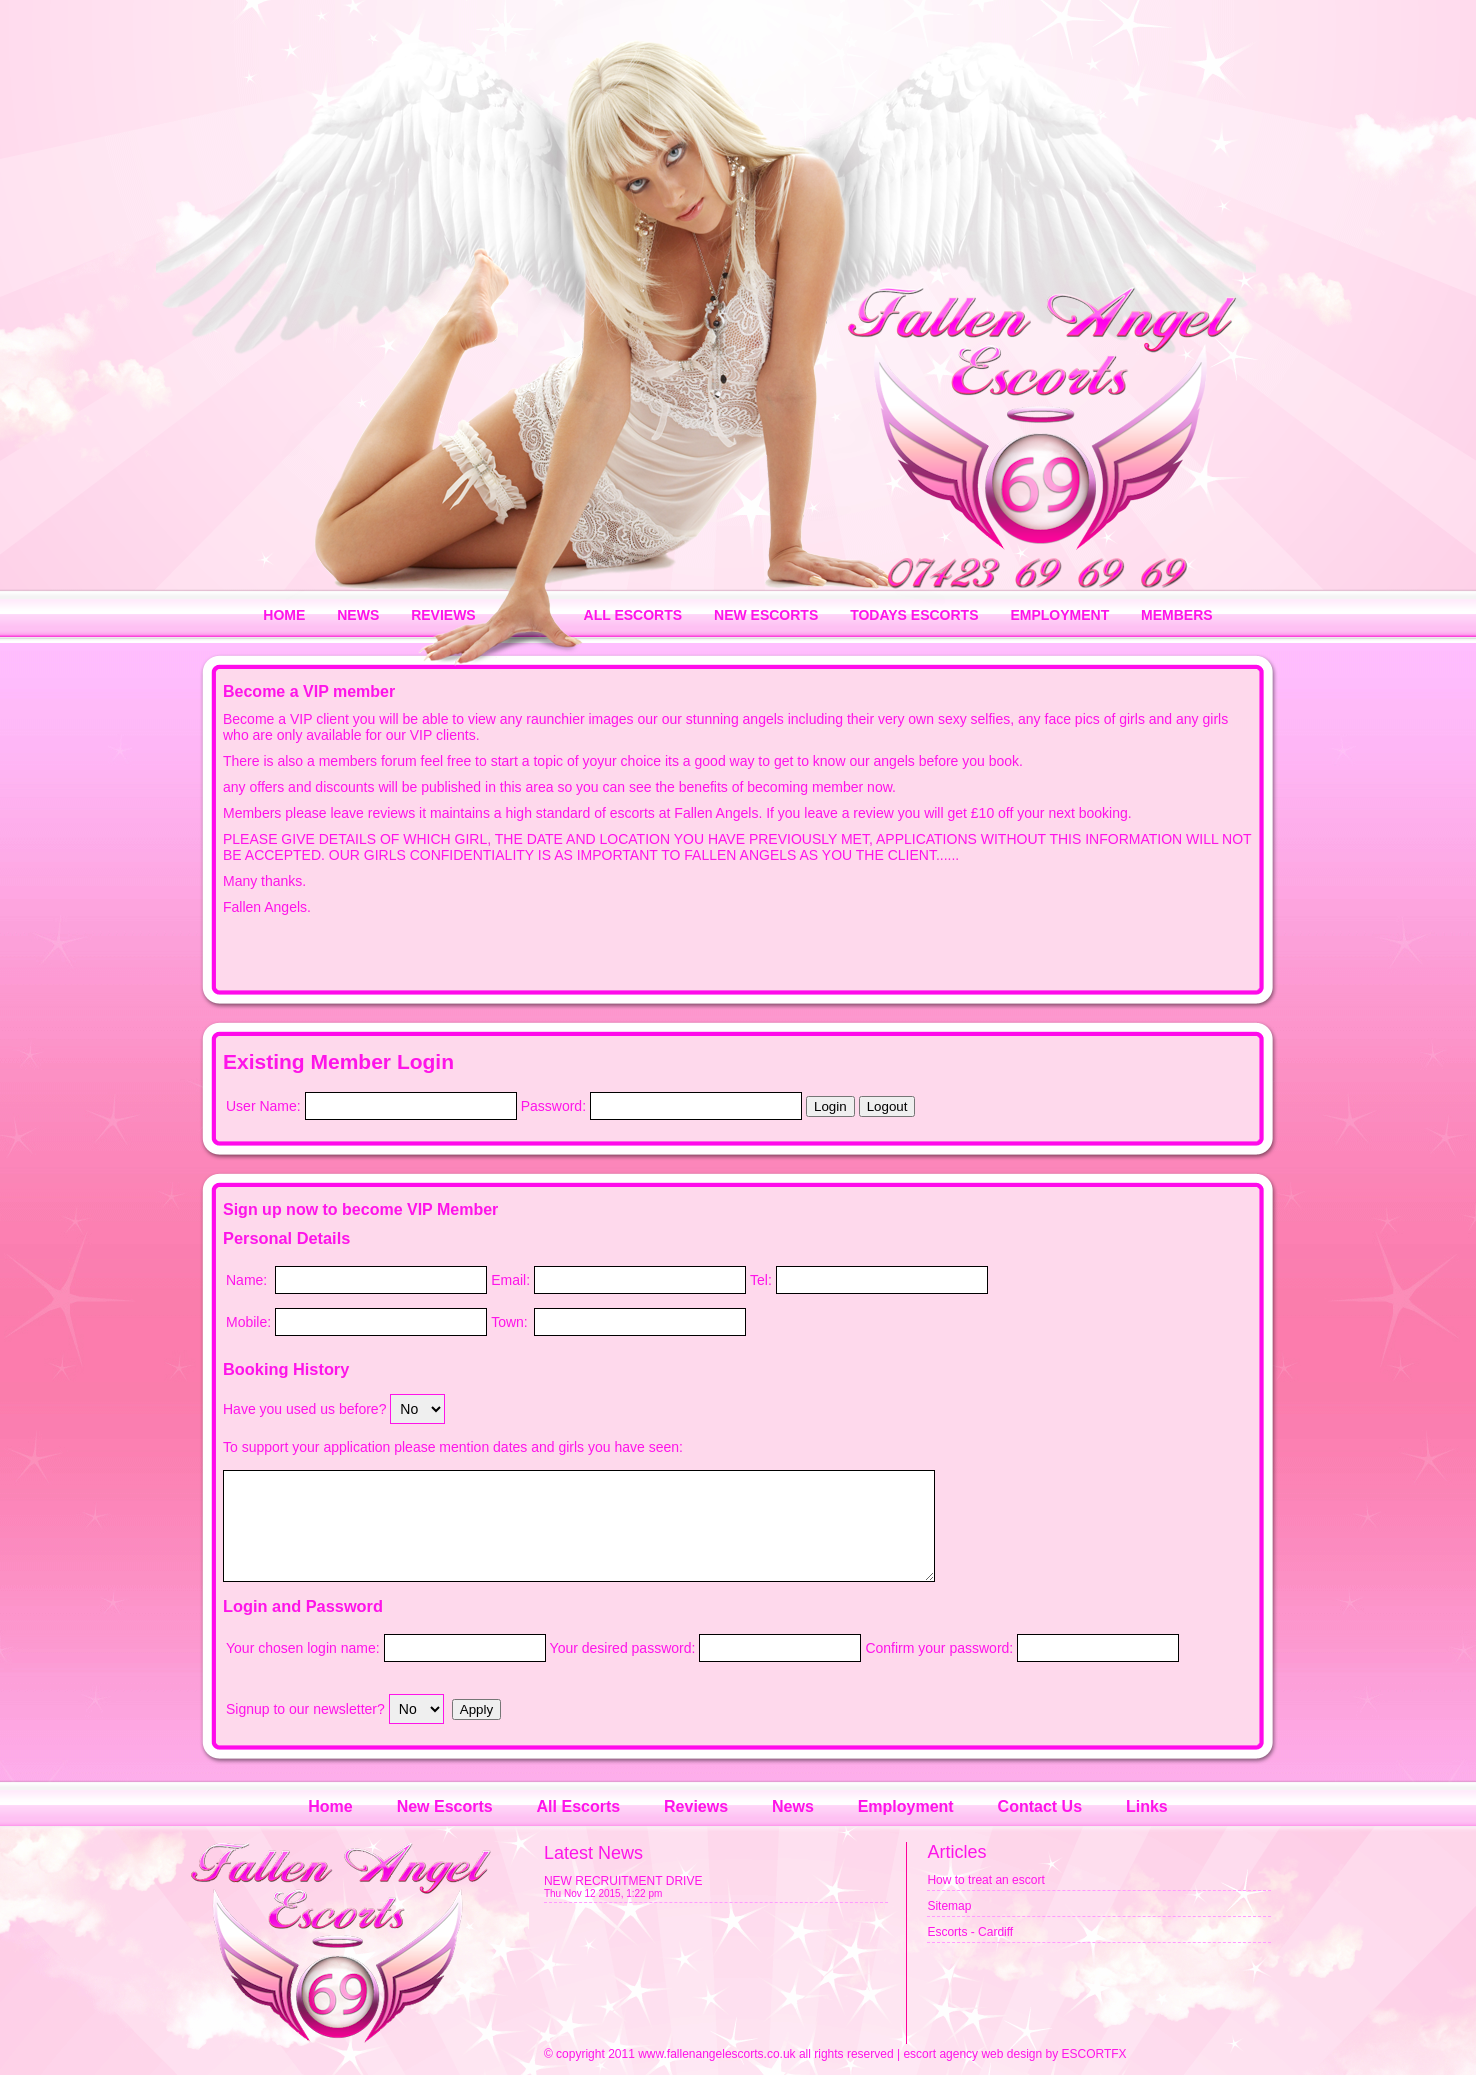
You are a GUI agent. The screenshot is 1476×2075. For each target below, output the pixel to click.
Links (1147, 1806)
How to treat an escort (985, 1880)
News (793, 1806)
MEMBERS (1177, 615)
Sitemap (949, 1906)
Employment (906, 1806)
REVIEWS (443, 615)
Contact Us (1040, 1806)
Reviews (696, 1806)
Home (330, 1806)
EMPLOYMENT (1059, 615)
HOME (284, 615)
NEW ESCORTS (766, 615)
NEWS (358, 615)
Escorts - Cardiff (970, 1932)
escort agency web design (972, 2054)
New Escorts (445, 1806)
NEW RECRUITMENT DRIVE (623, 1881)
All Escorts (579, 1806)
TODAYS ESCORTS (914, 615)
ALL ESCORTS (633, 615)
